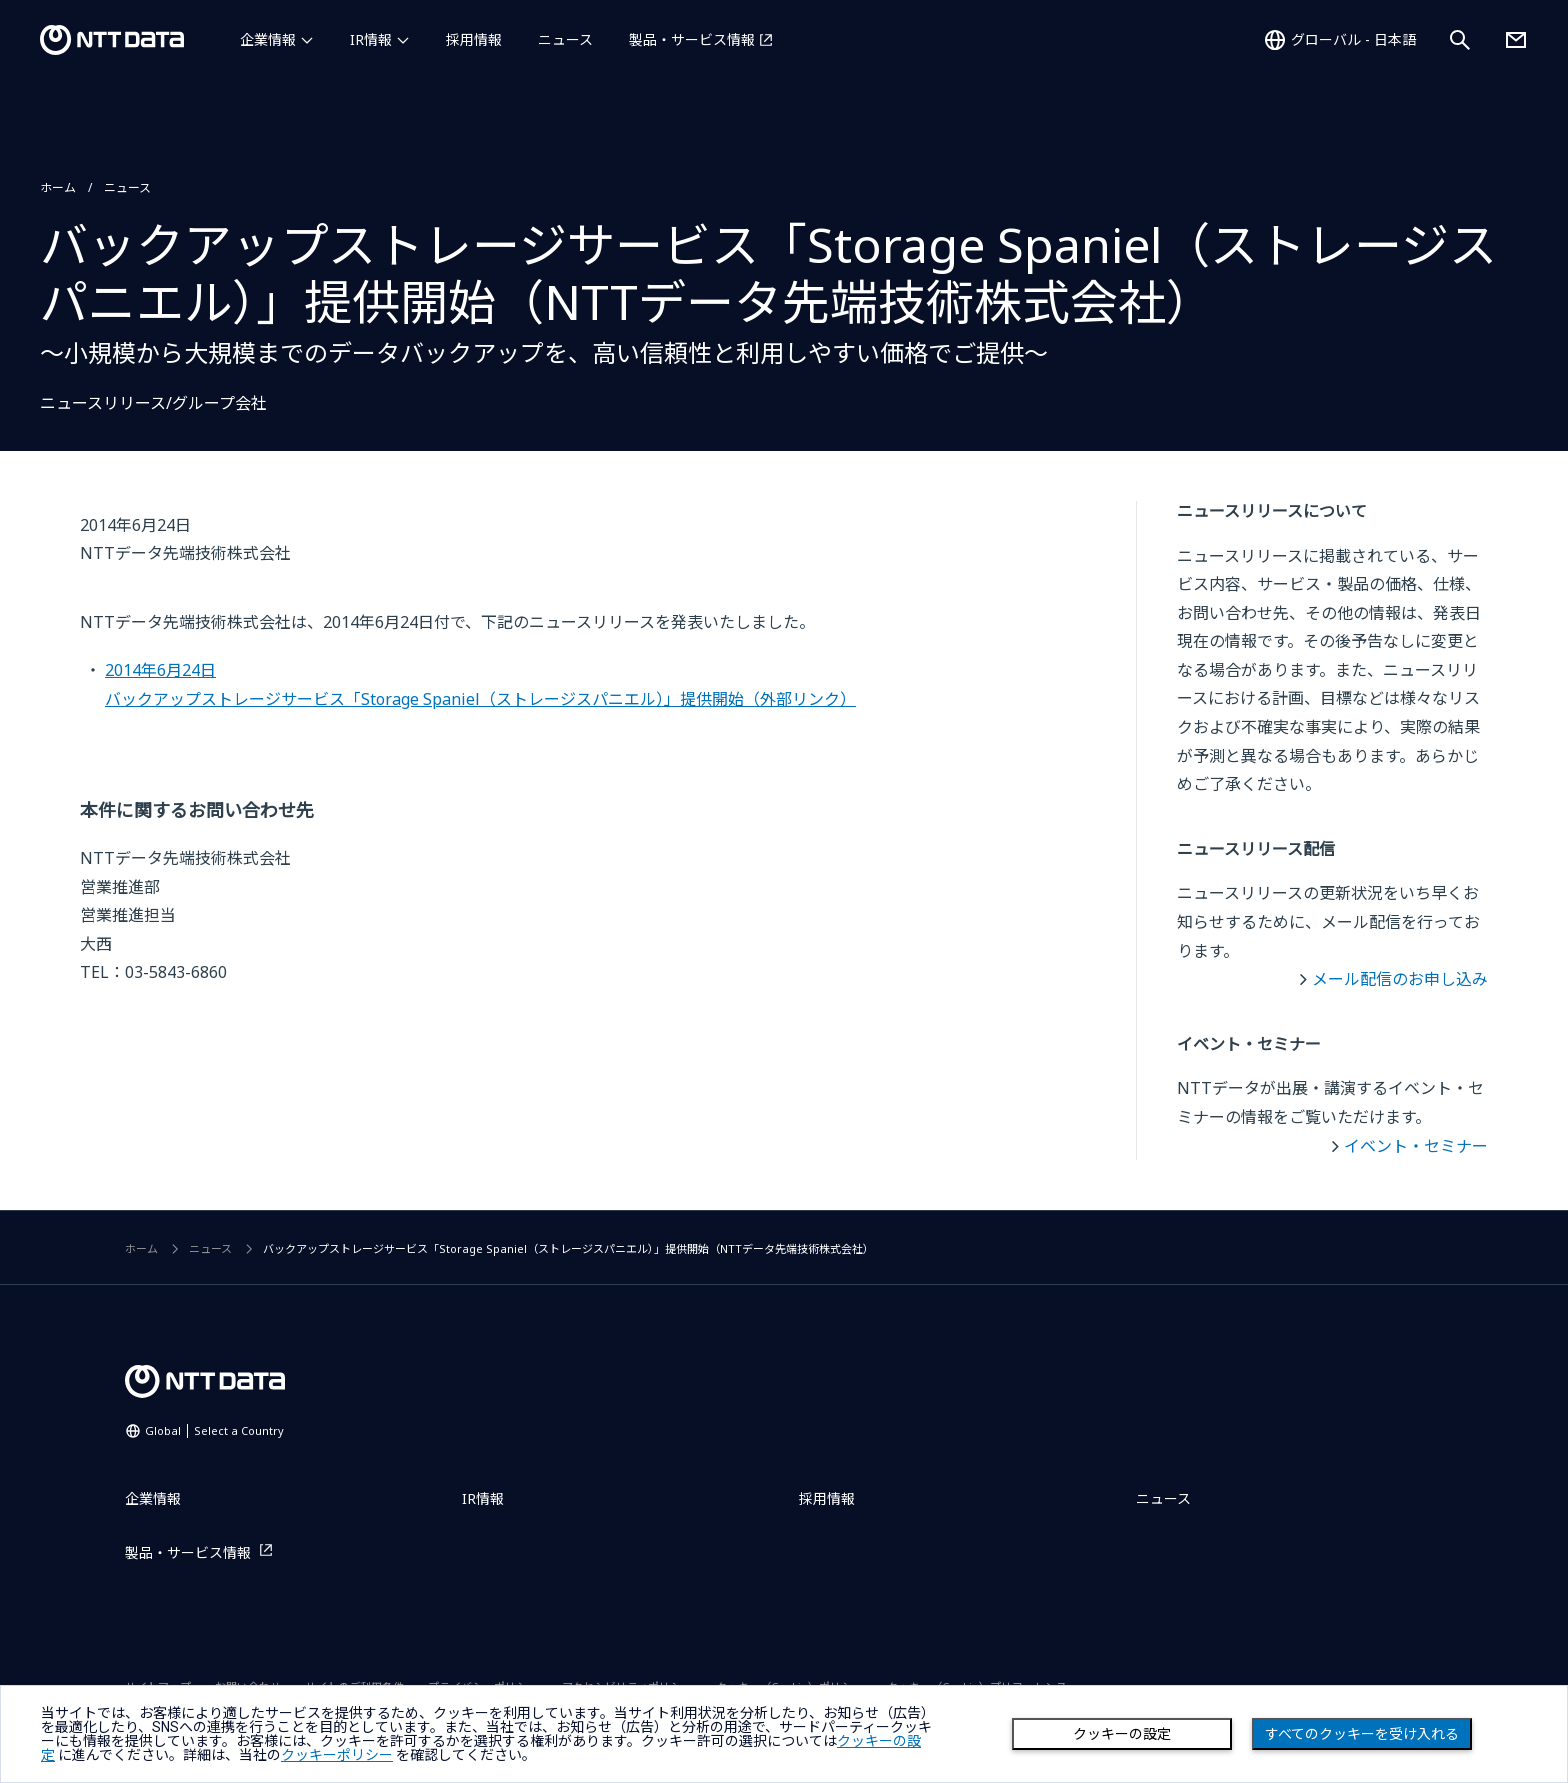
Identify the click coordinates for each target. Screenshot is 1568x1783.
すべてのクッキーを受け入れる (1362, 1734)
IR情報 (371, 39)
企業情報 (268, 39)
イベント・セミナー (1416, 1146)
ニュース (565, 39)
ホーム (58, 187)
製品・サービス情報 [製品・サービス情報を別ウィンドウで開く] (692, 39)
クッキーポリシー (337, 1755)
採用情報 (474, 39)
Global (214, 1430)
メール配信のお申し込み (1400, 979)
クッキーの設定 (1122, 1734)
